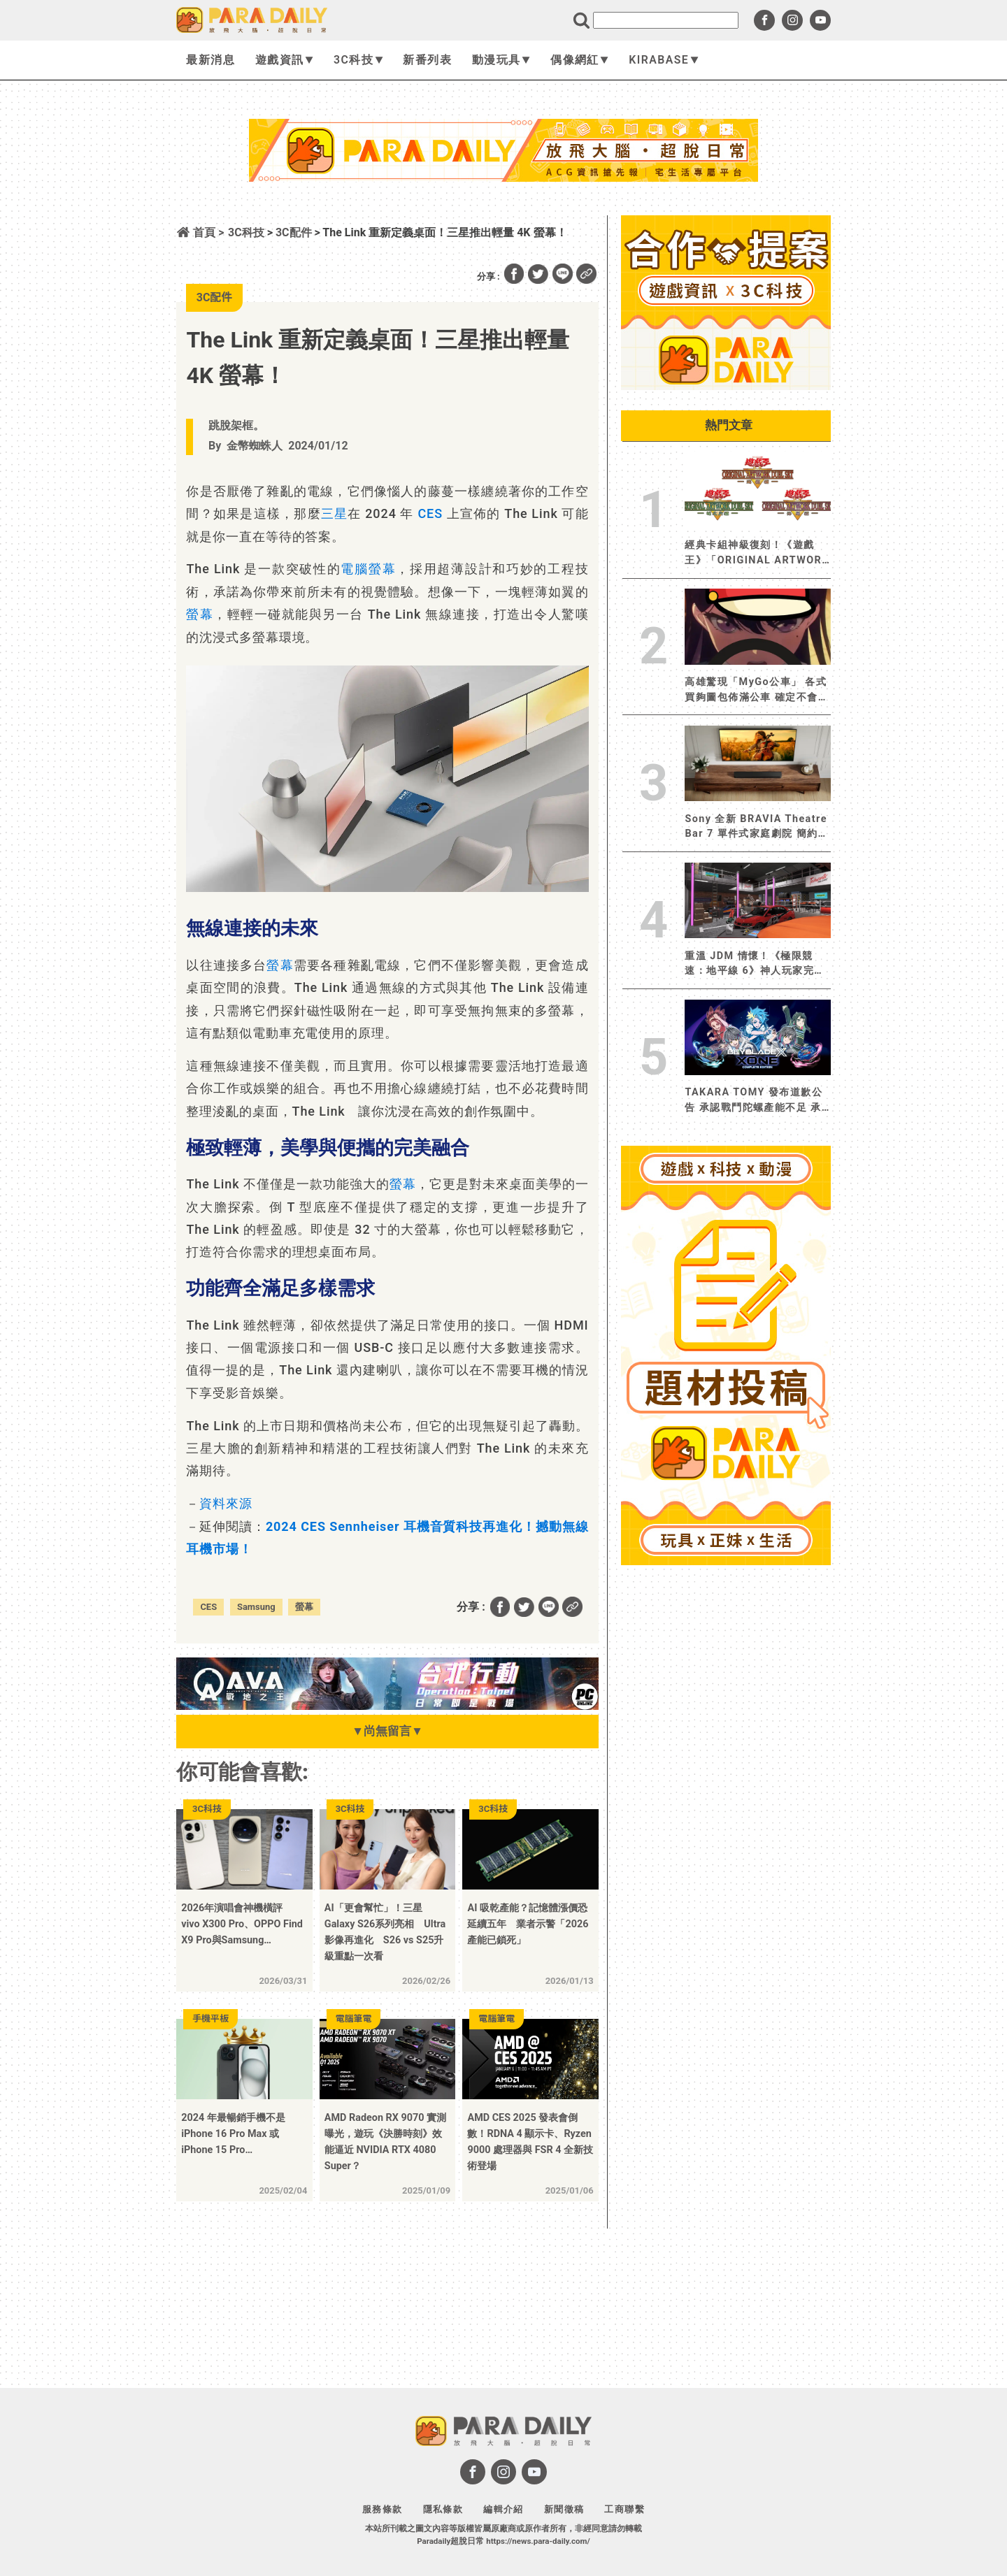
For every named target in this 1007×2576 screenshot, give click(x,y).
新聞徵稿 (564, 2509)
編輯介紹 (503, 2509)
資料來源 (225, 1503)
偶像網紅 (579, 59)
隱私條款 (443, 2509)
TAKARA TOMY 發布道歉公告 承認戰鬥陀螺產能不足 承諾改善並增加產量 (753, 1100)
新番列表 (427, 59)
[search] (665, 20)
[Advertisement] (503, 218)
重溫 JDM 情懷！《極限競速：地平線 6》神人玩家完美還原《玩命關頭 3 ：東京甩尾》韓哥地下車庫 (754, 964)
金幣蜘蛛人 (255, 445)
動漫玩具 (501, 59)
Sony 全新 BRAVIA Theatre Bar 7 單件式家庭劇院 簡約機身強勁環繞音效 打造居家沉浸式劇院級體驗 (757, 827)
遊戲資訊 (284, 59)
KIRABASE (663, 59)
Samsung (256, 1607)
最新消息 (210, 59)
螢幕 (199, 614)
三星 (334, 513)
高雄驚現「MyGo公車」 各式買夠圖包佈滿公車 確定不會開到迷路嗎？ (757, 690)
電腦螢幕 (368, 568)
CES (430, 513)
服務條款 (382, 2509)
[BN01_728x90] (387, 1706)
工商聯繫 (624, 2509)
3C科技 (358, 59)
